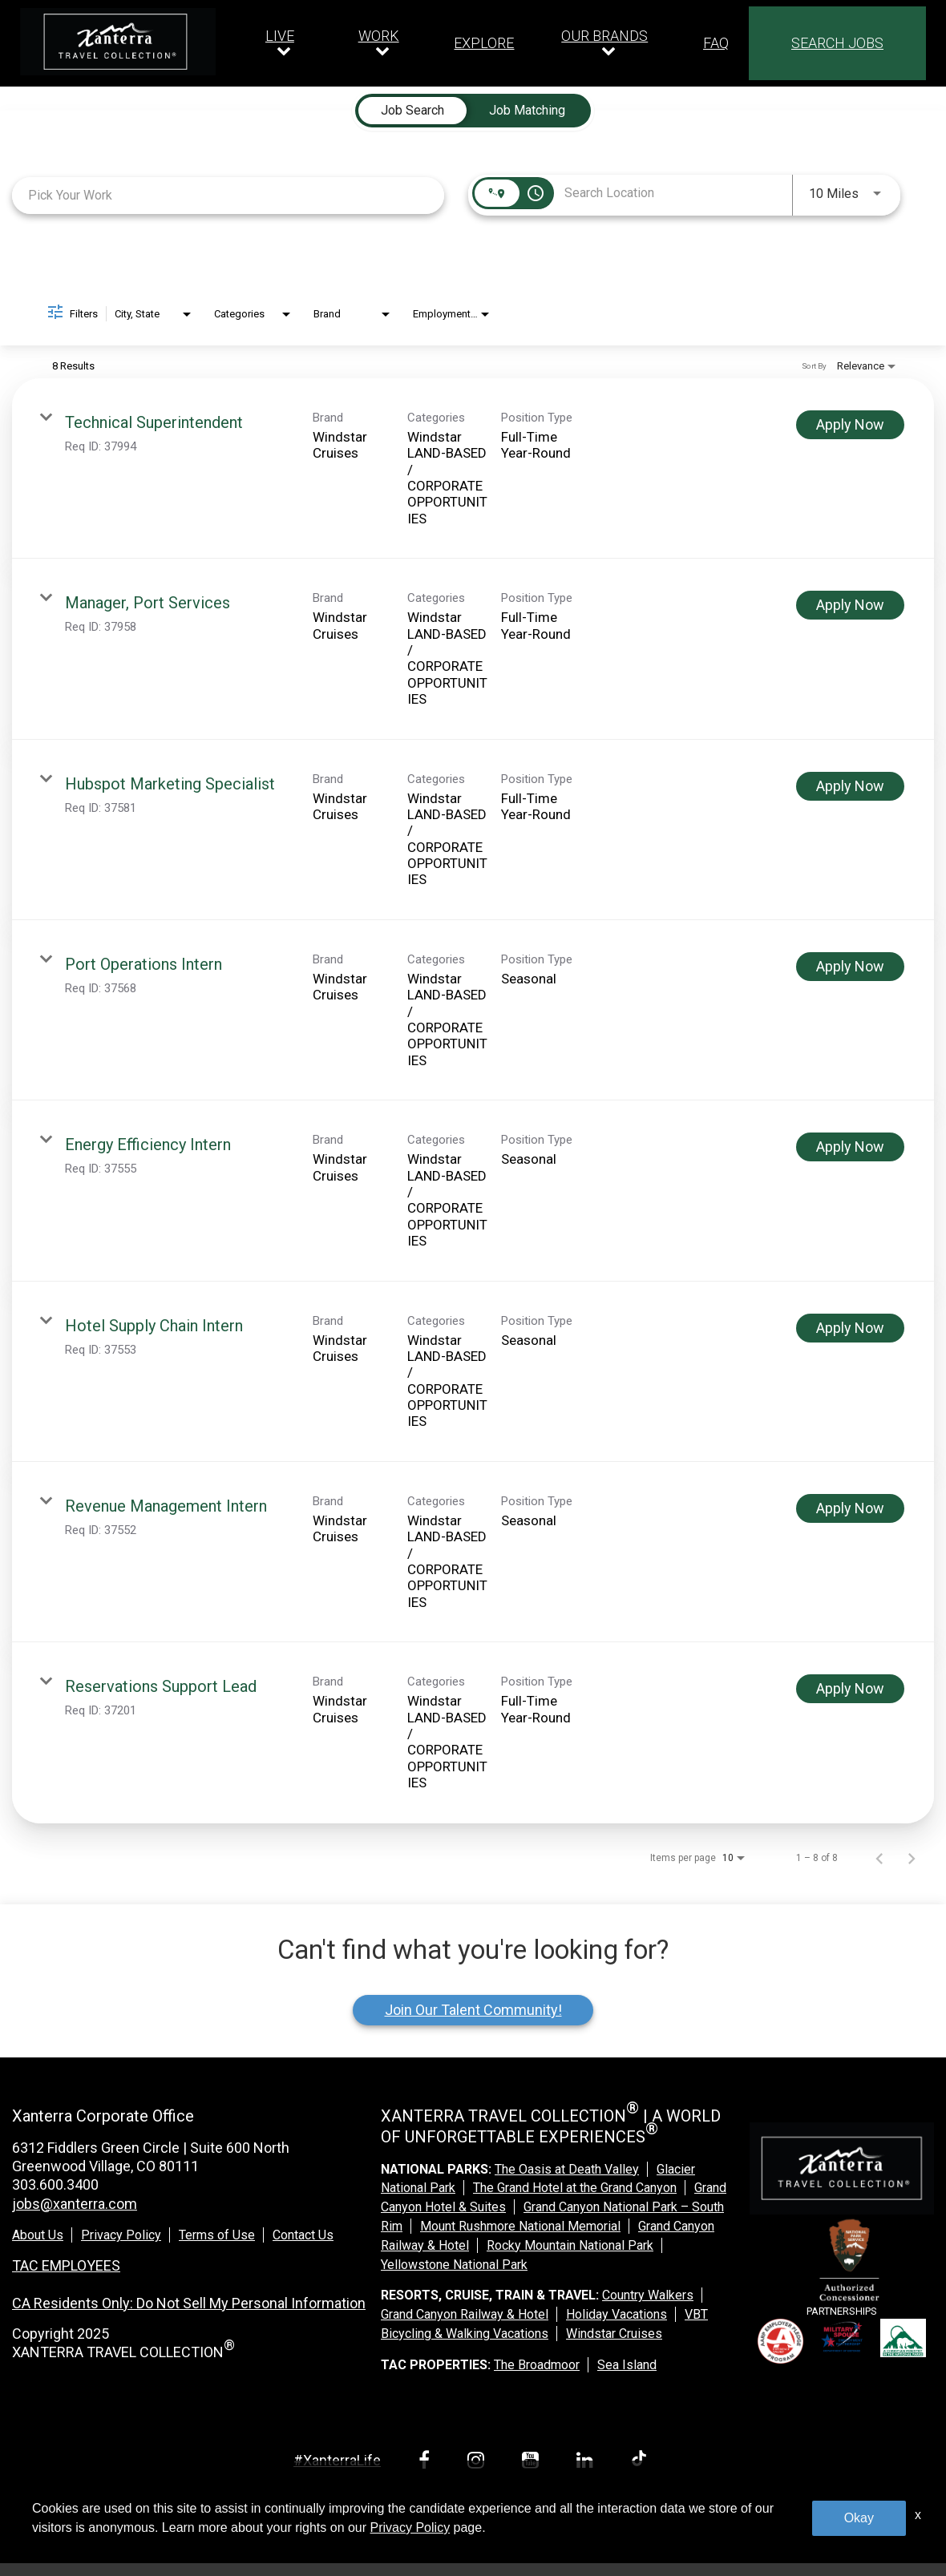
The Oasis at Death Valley (567, 2169)
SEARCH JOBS (837, 42)
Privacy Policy (121, 2235)
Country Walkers (647, 2295)
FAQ (716, 43)
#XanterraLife (337, 2460)
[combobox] (228, 195)
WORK (378, 35)
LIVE (279, 35)
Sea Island (627, 2364)
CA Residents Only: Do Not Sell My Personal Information (189, 2303)
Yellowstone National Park (454, 2264)
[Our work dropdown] (382, 43)
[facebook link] (426, 2462)
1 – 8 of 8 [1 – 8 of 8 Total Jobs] (817, 1858)
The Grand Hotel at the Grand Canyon (575, 2187)
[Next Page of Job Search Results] (911, 1858)
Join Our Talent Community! (473, 2009)
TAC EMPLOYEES (66, 2265)
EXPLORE (484, 43)
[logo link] (118, 41)
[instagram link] (478, 2462)
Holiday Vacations (616, 2314)
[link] (473, 468)
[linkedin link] (587, 2462)
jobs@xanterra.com (74, 2203)
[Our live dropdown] (284, 43)
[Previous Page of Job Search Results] (879, 1858)
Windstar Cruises (614, 2333)
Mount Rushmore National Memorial (520, 2226)
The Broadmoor (537, 2364)
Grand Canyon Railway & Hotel (464, 2314)
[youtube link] (533, 2462)
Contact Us (303, 2235)
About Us (37, 2235)
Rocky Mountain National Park (570, 2245)
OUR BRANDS (604, 35)
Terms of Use (217, 2235)
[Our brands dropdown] (608, 43)
